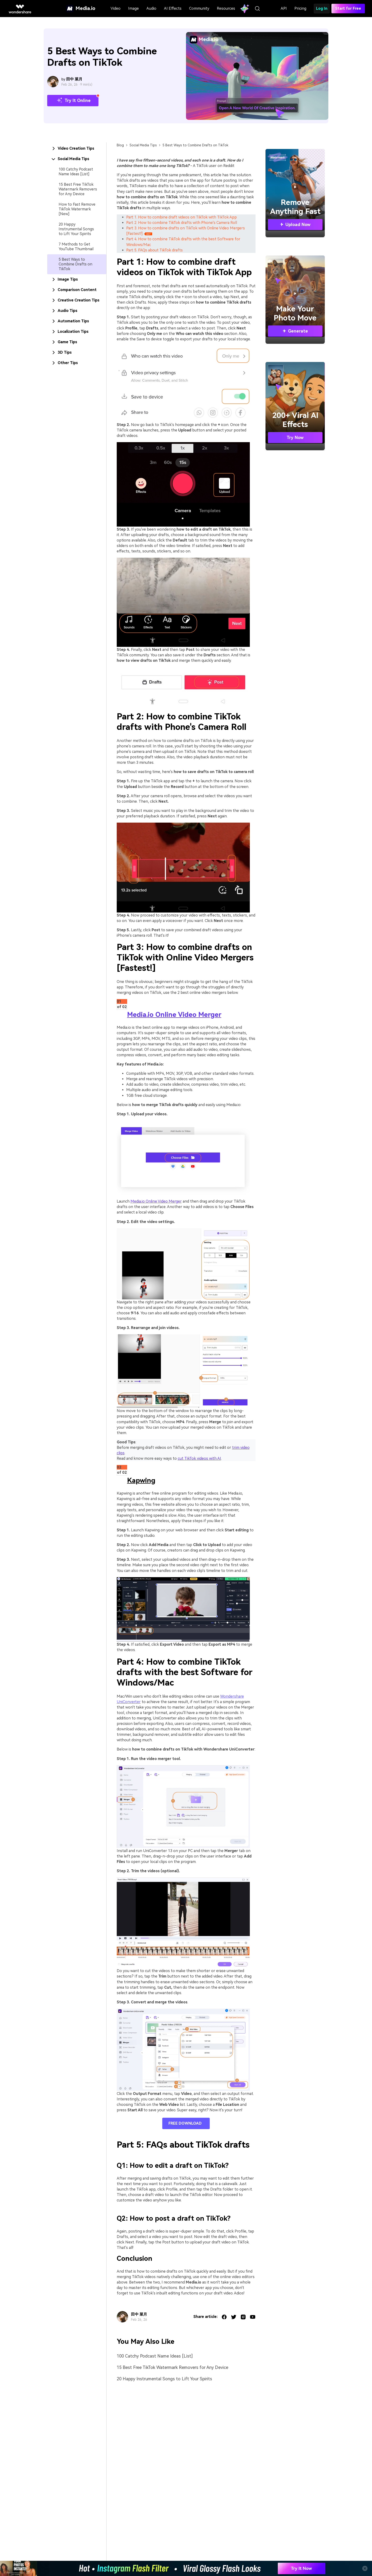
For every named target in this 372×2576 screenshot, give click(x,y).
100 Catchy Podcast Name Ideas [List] (76, 171)
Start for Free (348, 8)
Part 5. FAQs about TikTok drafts (154, 250)
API (284, 8)
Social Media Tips (143, 145)
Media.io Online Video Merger (174, 1015)
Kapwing (141, 1480)
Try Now (295, 437)
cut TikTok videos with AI (199, 1458)
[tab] (76, 148)
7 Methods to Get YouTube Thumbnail (76, 246)
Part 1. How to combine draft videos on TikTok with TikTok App (181, 217)
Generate (295, 331)
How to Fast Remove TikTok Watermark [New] (77, 209)
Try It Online (73, 100)
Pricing (300, 8)
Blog (120, 145)
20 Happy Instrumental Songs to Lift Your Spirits (76, 229)
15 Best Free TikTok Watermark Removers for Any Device (78, 189)
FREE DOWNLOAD (185, 2123)
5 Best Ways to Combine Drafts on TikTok (75, 264)
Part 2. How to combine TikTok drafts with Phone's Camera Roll (181, 222)
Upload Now (295, 224)
